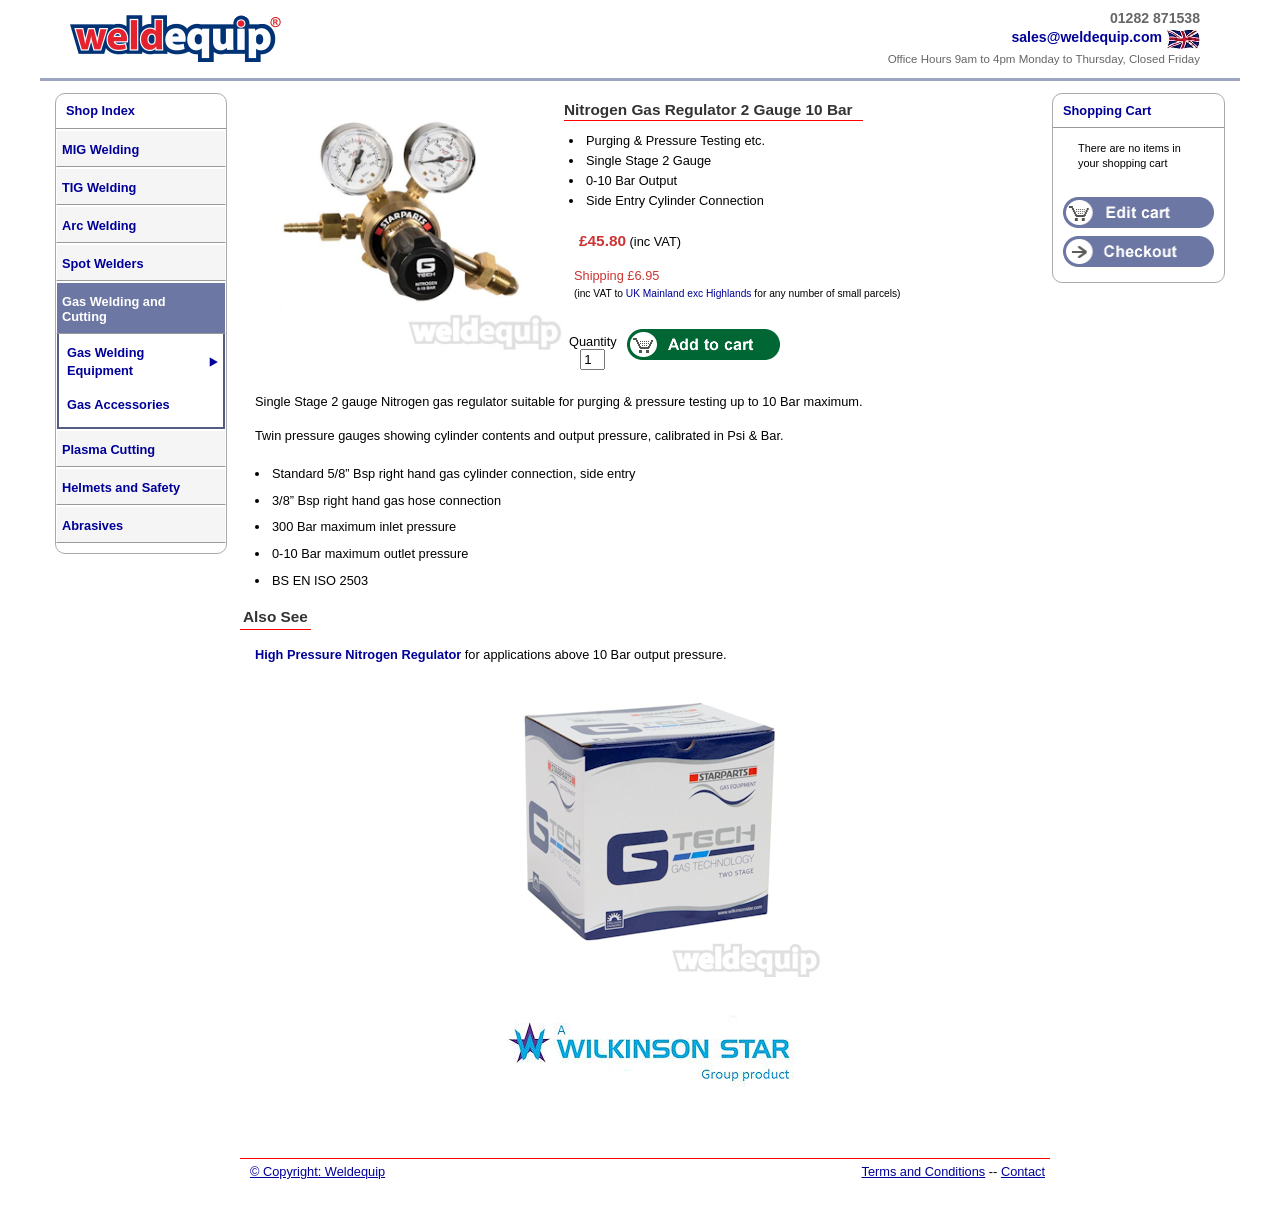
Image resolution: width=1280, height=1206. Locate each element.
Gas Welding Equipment (105, 361)
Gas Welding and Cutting (114, 309)
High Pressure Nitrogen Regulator (358, 654)
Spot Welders (103, 263)
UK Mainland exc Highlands (689, 293)
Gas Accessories (118, 404)
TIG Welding (99, 187)
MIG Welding (100, 149)
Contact (1023, 1171)
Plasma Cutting (108, 449)
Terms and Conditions (923, 1171)
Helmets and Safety (121, 487)
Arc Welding (99, 225)
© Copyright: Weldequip (317, 1171)
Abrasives (92, 525)
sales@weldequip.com (1086, 37)
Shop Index (100, 110)
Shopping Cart (1107, 110)
